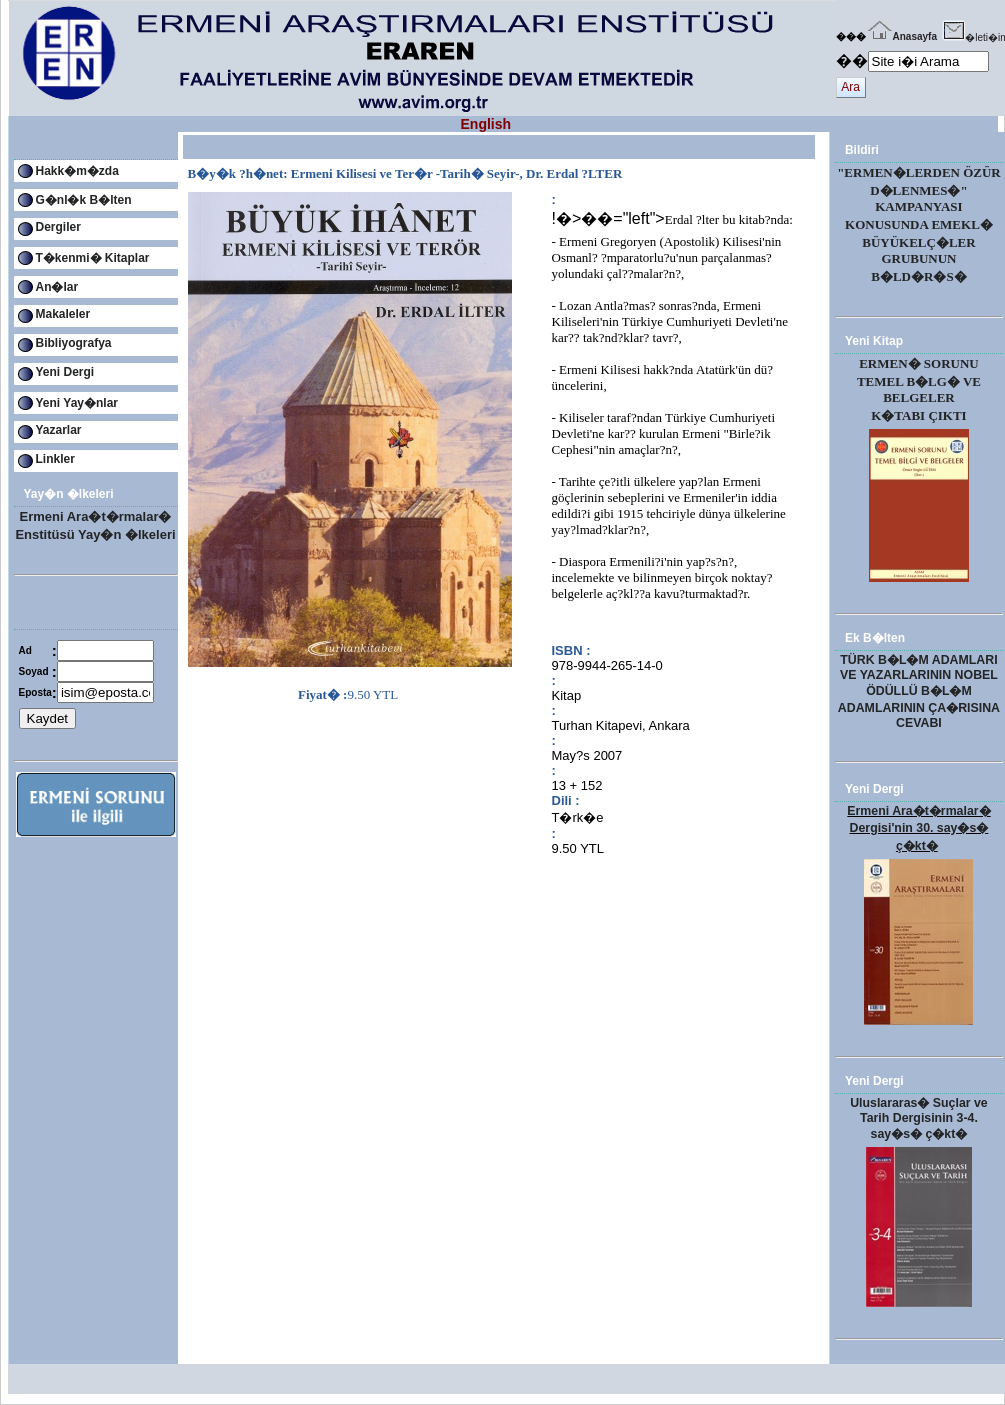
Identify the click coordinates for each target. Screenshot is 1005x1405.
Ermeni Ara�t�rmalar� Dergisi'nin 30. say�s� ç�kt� (918, 828)
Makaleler (63, 314)
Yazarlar (59, 430)
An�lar (57, 287)
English (486, 124)
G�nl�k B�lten (84, 200)
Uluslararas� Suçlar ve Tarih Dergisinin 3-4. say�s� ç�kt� (919, 1118)
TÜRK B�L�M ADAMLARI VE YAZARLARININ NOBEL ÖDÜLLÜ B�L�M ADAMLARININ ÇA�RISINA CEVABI (919, 691)
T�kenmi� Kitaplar (93, 258)
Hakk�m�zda (77, 171)
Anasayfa (901, 36)
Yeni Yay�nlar (77, 403)
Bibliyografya (74, 343)
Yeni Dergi (65, 372)
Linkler (55, 459)
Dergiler (58, 227)
